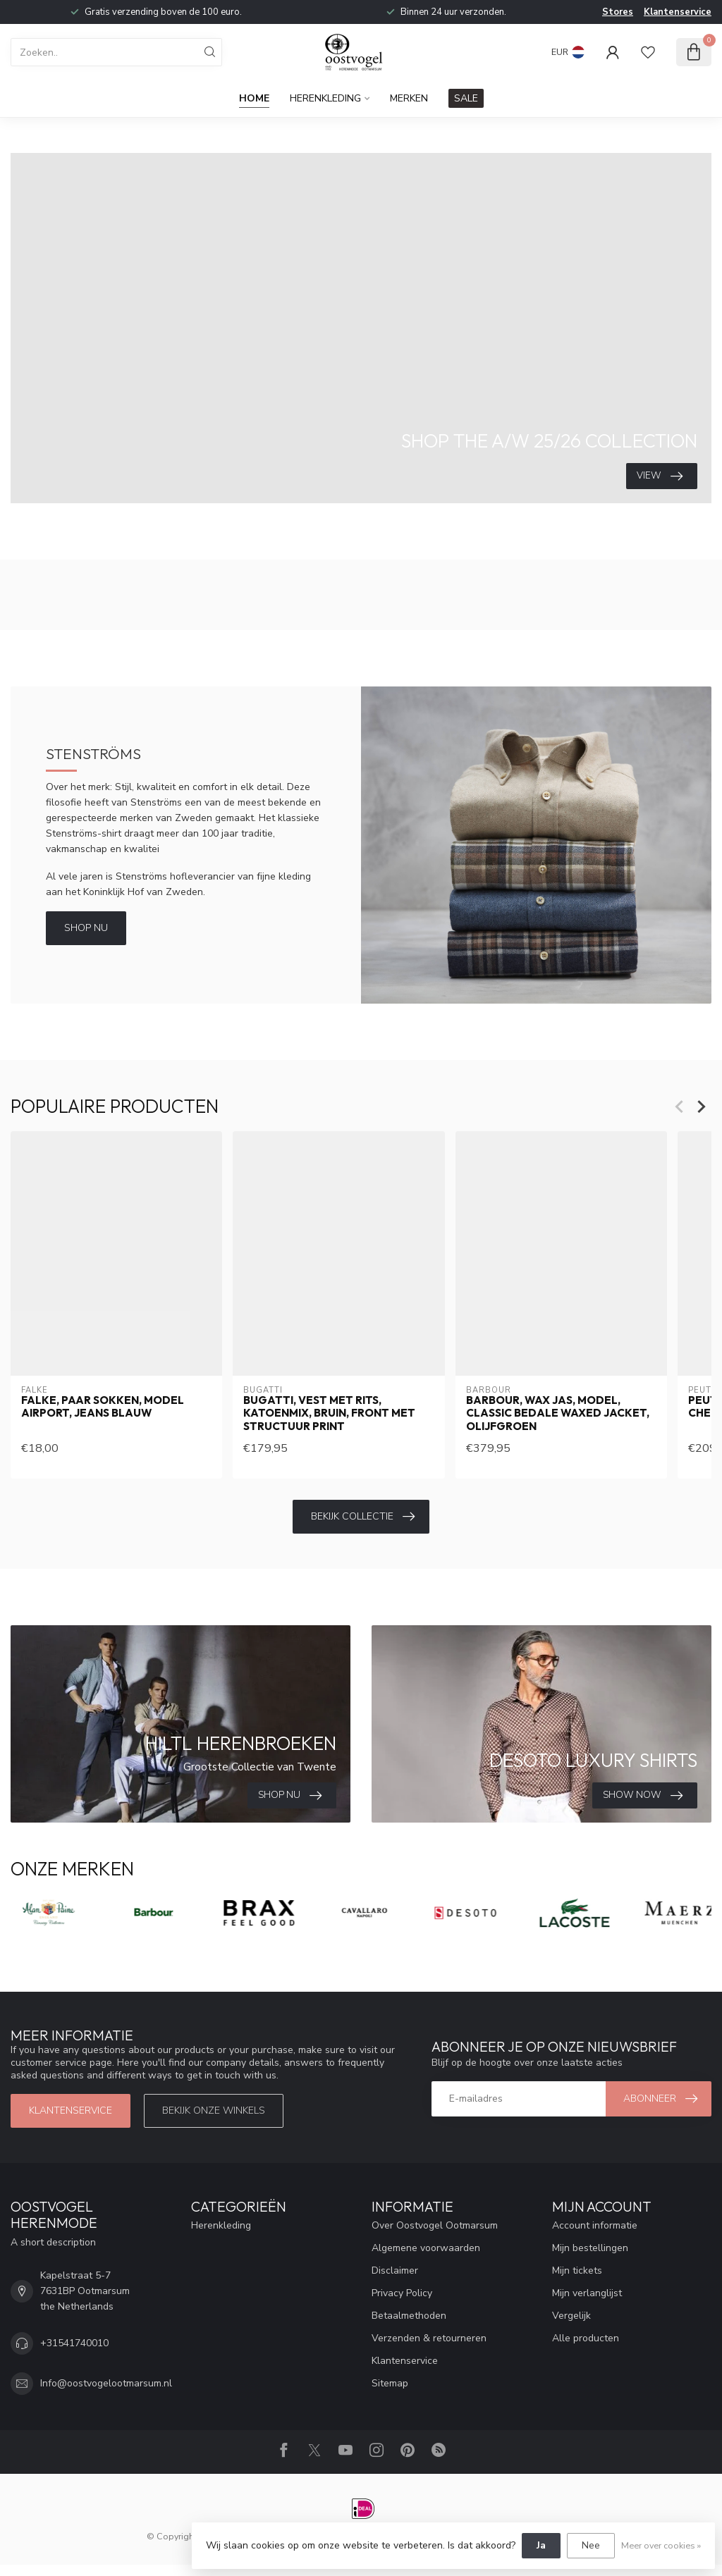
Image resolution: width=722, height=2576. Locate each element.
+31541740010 (74, 2343)
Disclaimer (395, 2270)
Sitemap (390, 2383)
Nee (591, 2545)
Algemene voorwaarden (426, 2248)
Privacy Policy (402, 2293)
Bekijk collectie (363, 1516)
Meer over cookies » (661, 2545)
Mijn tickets (577, 2270)
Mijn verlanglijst (587, 2293)
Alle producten (585, 2338)
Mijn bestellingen (590, 2248)
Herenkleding (325, 98)
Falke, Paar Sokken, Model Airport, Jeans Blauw (102, 1406)
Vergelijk (571, 2315)
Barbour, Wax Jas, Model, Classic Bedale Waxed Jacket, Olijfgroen (557, 1413)
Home (254, 98)
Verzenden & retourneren (429, 2338)
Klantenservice (677, 12)
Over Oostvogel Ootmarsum (435, 2225)
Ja (541, 2545)
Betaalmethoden (409, 2315)
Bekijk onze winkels (213, 2110)
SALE (466, 98)
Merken (409, 98)
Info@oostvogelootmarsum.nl (106, 2383)
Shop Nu (86, 928)
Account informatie (594, 2225)
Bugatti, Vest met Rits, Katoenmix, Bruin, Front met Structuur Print (329, 1413)
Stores (617, 12)
